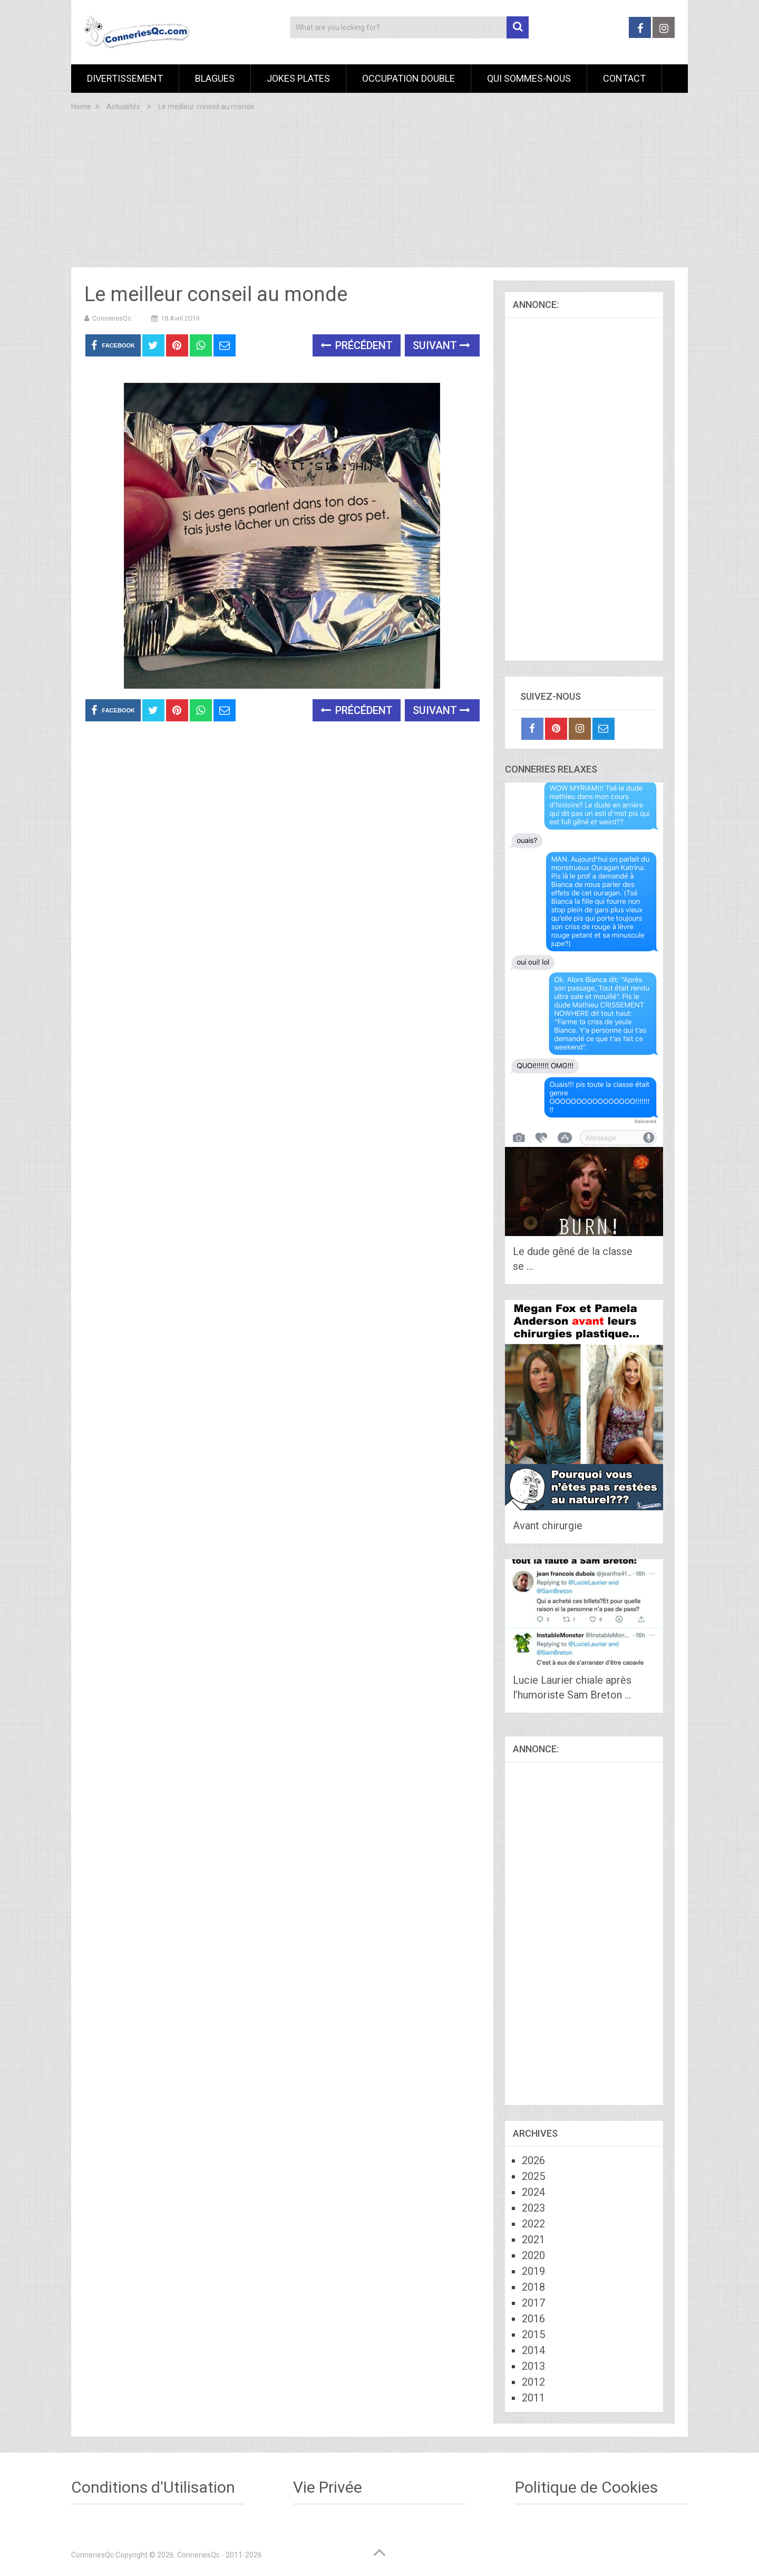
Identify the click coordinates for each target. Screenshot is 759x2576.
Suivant (441, 345)
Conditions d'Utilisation (153, 2487)
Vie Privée (327, 2487)
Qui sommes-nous (529, 78)
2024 (533, 2192)
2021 (533, 2239)
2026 (533, 2160)
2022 (533, 2223)
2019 (533, 2271)
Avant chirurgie (547, 1525)
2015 (533, 2334)
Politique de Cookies (586, 2487)
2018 (533, 2287)
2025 (533, 2176)
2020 (533, 2255)
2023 (533, 2208)
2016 (533, 2318)
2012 (533, 2382)
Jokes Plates (298, 78)
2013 (533, 2366)
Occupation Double (408, 78)
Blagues (215, 78)
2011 (533, 2397)
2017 (533, 2303)
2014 (533, 2350)
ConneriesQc (111, 318)
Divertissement (125, 78)
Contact (624, 78)
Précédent (356, 345)
